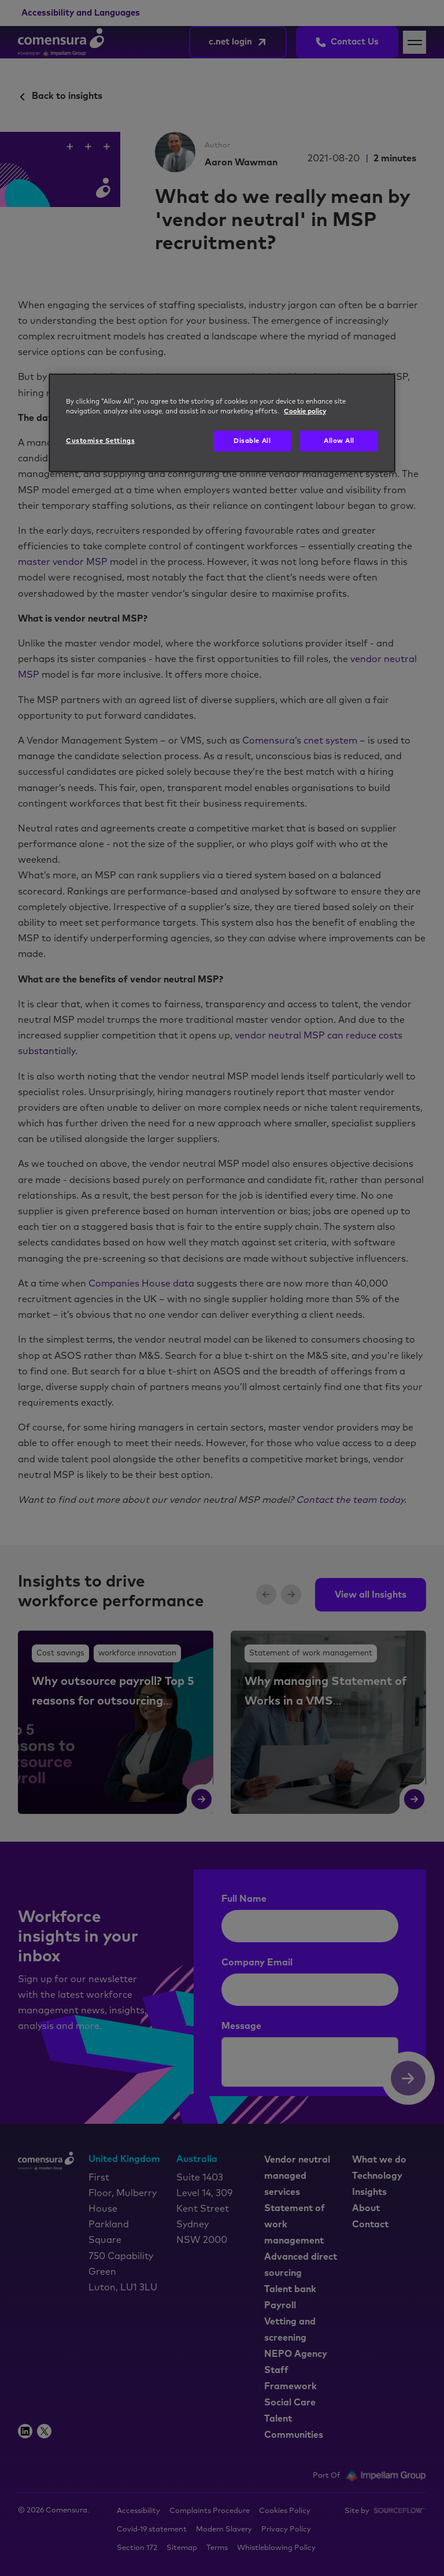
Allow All (339, 441)
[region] (222, 423)
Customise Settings (100, 441)
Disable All (252, 441)
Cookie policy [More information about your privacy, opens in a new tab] (305, 411)
